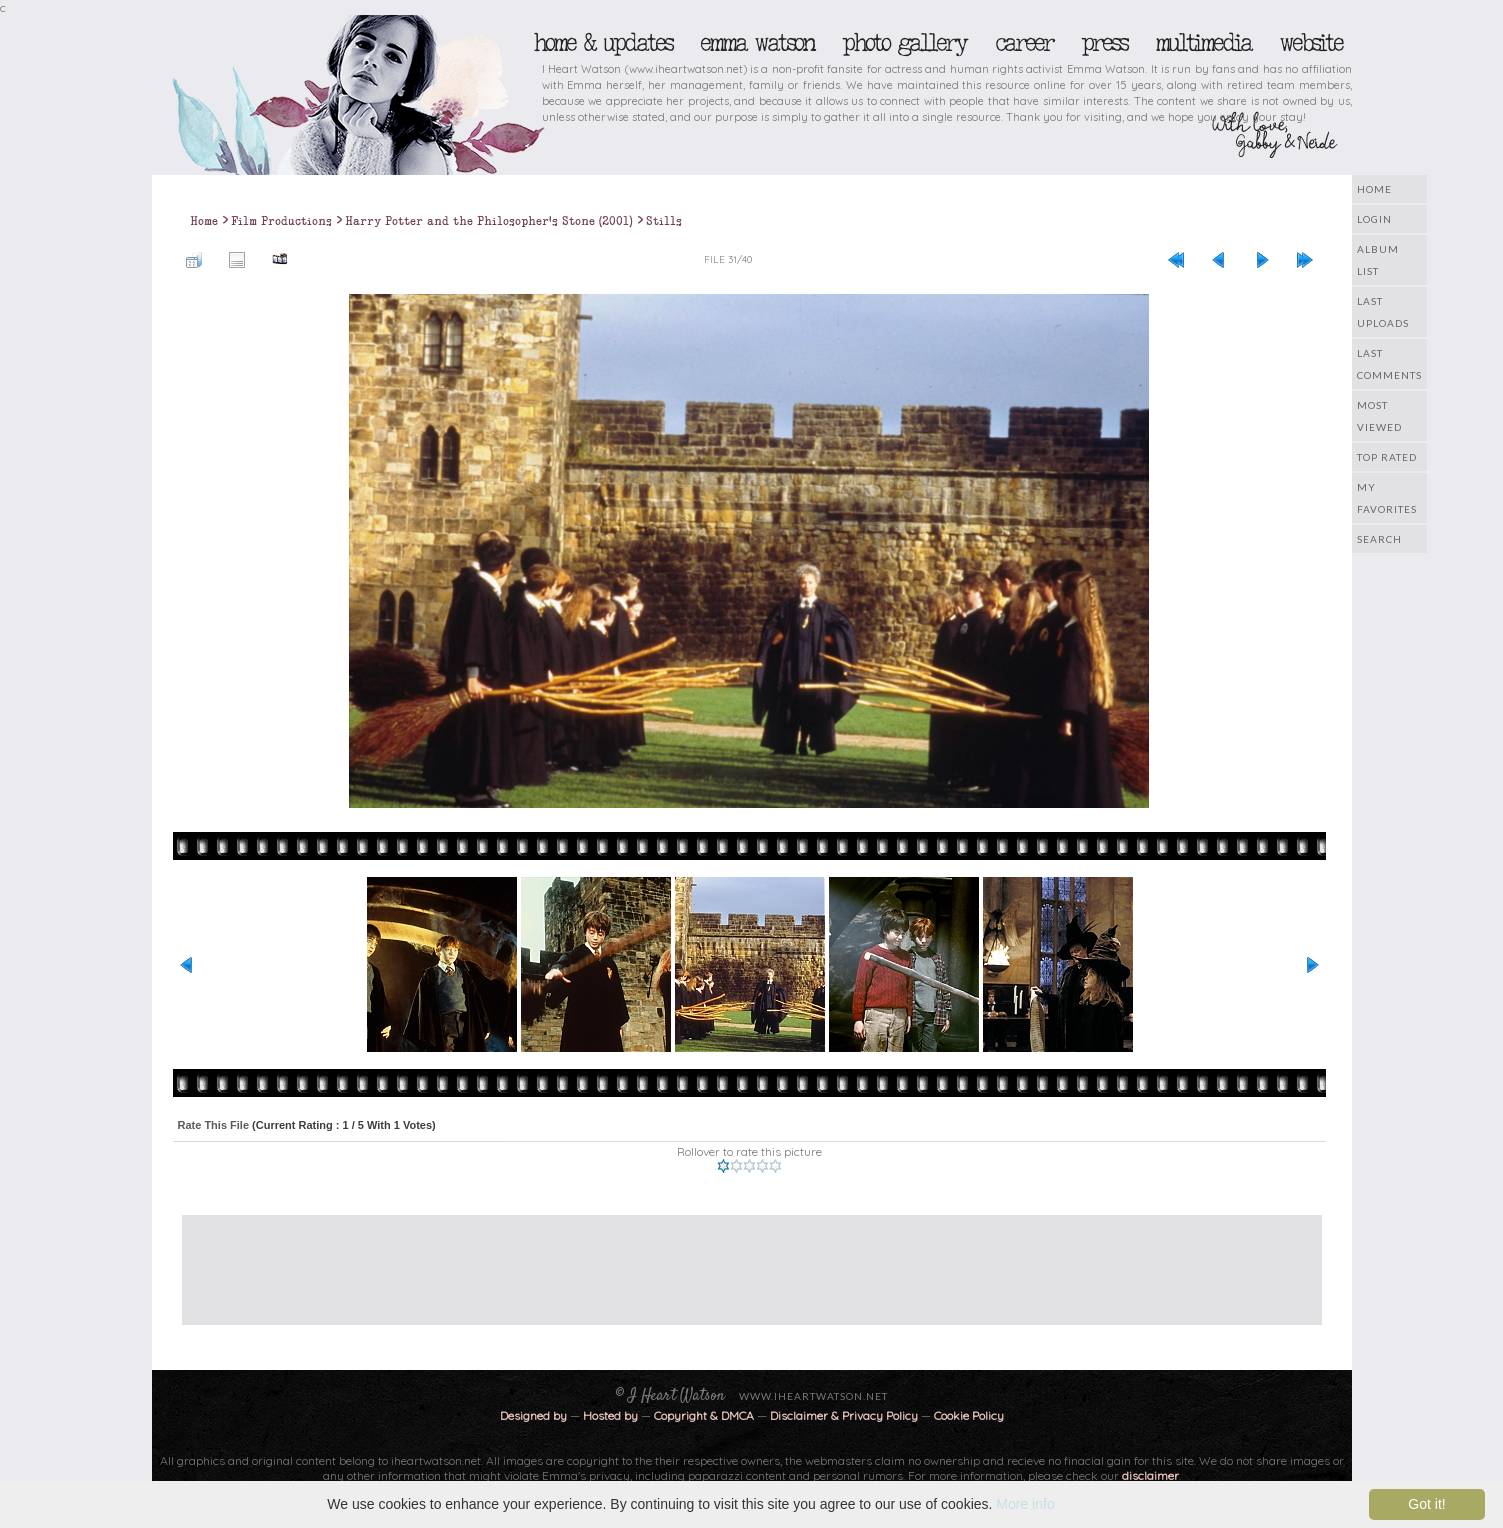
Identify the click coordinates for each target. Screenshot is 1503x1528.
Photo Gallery (904, 43)
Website (1310, 43)
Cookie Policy (969, 1415)
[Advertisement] (737, 1260)
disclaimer (1150, 1475)
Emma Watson (757, 43)
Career (1023, 43)
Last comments (1389, 364)
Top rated (1387, 457)
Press (1104, 43)
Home (1374, 189)
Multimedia (1203, 43)
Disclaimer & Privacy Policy (845, 1415)
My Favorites (1387, 498)
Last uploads (1383, 312)
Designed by (533, 1415)
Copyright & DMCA (704, 1415)
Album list (1378, 260)
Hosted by (610, 1415)
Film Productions (281, 221)
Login (1374, 219)
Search (1379, 539)
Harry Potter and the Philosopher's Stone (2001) (489, 221)
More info (1025, 1504)
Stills (664, 221)
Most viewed (1379, 416)
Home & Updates (602, 43)
